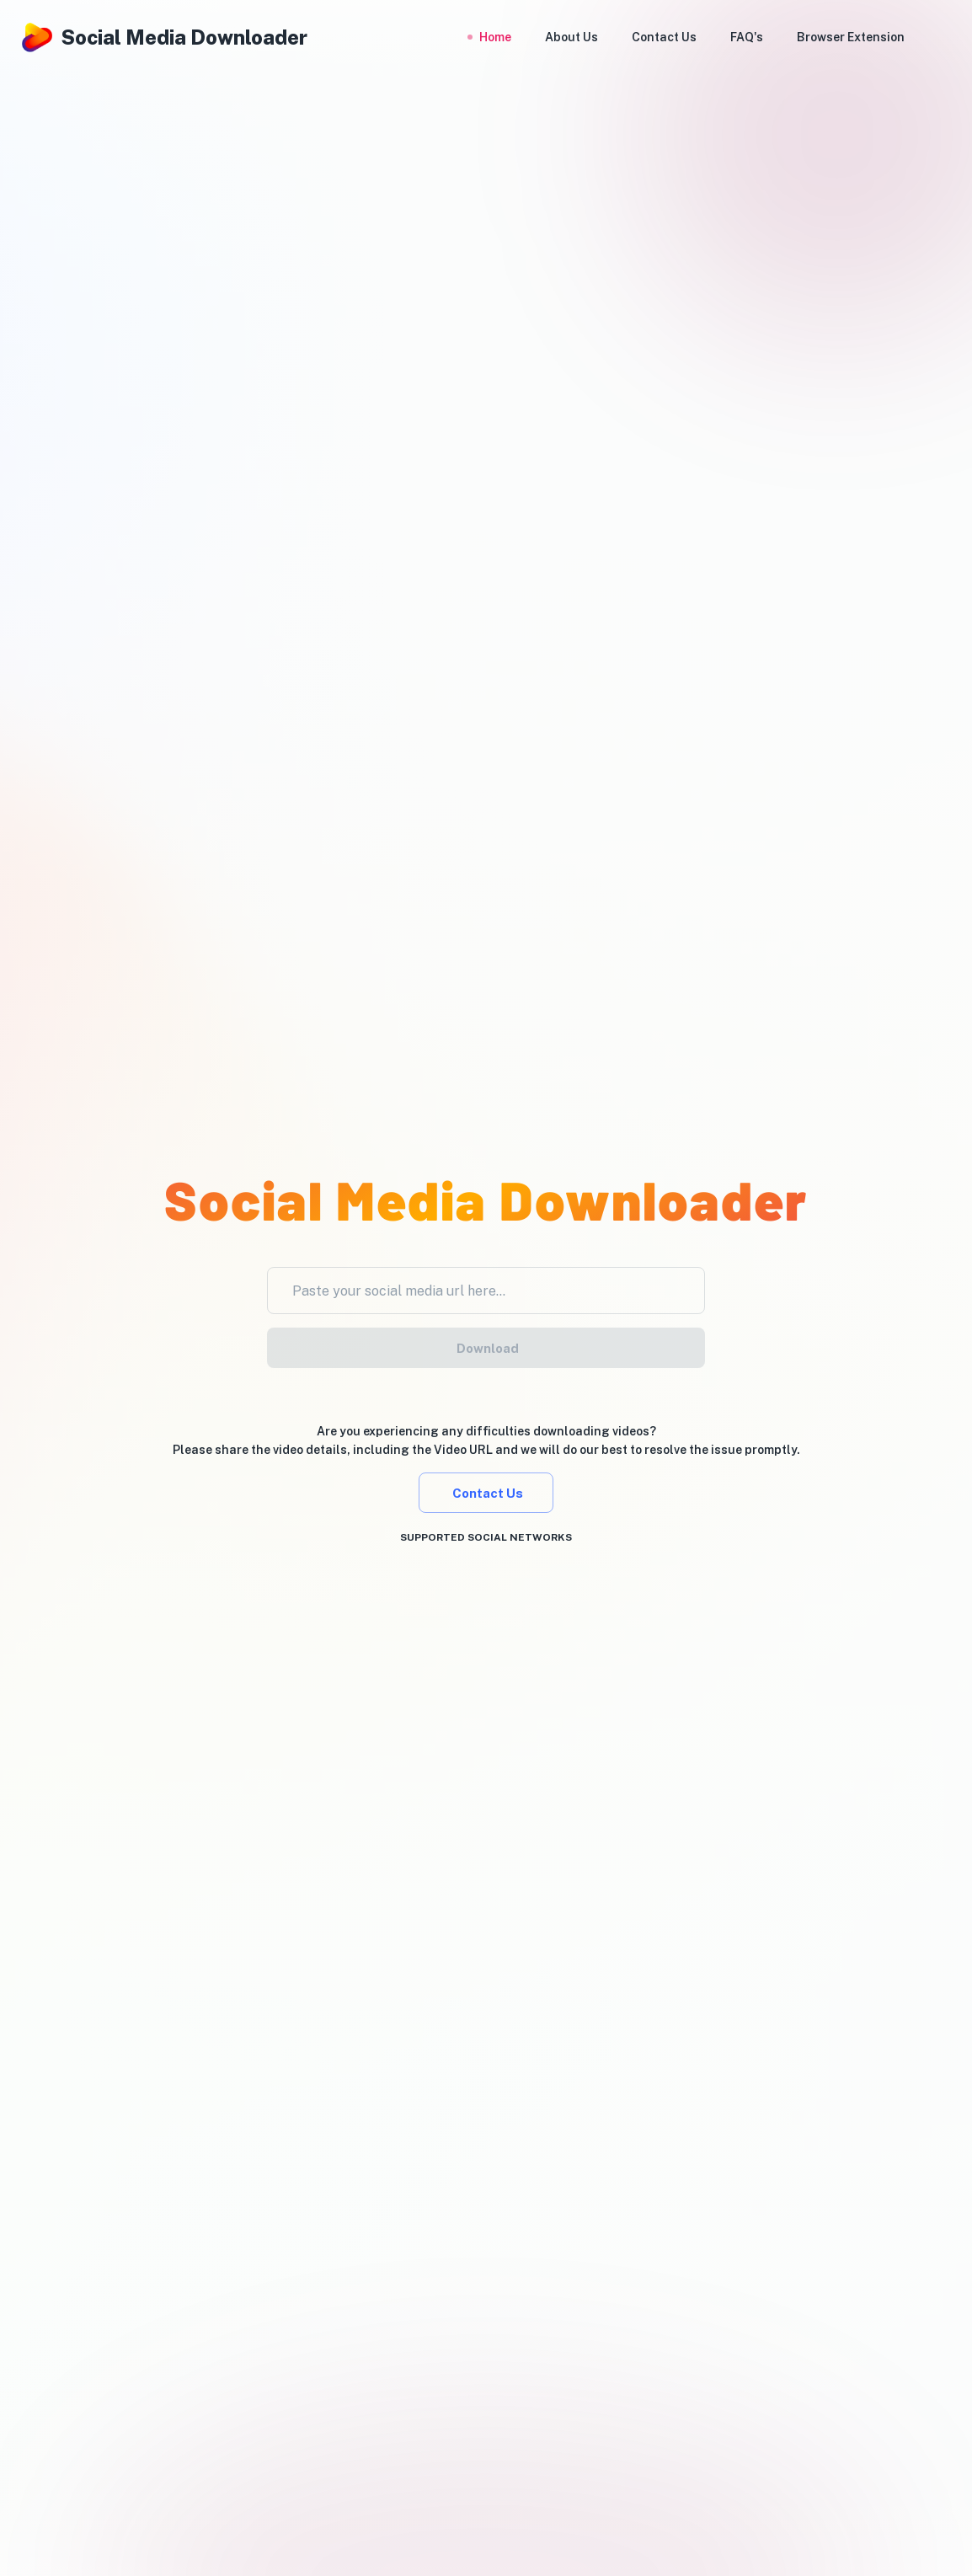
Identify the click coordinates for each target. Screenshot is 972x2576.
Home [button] (495, 37)
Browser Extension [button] (851, 37)
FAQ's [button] (746, 37)
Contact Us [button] (664, 37)
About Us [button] (571, 37)
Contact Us (486, 1492)
